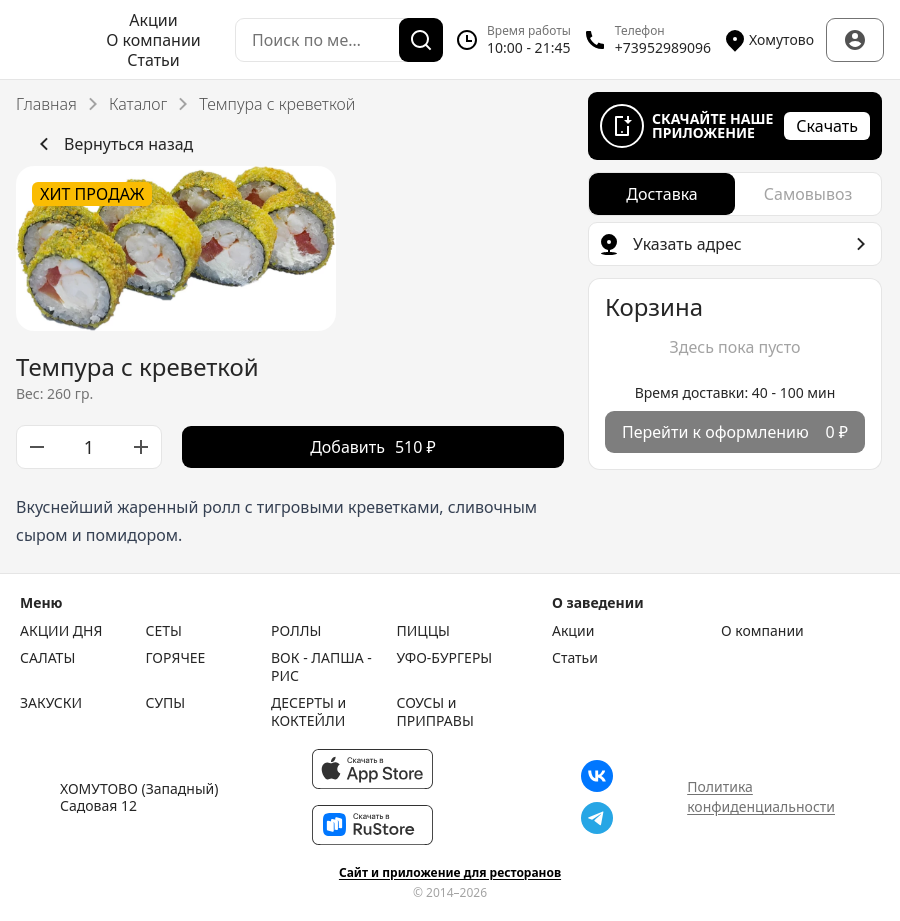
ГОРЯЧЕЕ (176, 658)
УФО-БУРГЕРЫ (445, 658)
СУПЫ (166, 703)
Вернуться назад (112, 144)
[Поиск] (421, 40)
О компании (153, 40)
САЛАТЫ (47, 658)
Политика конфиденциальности (761, 796)
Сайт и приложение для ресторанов (450, 873)
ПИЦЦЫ (423, 631)
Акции (153, 20)
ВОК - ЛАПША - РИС (321, 666)
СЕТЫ (164, 631)
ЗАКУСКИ (51, 703)
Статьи (153, 60)
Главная (46, 104)
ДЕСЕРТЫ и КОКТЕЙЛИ (308, 711)
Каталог (138, 104)
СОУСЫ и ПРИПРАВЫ (435, 711)
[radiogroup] (735, 194)
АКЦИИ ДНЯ (61, 631)
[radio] (662, 194)
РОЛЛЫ (296, 631)
